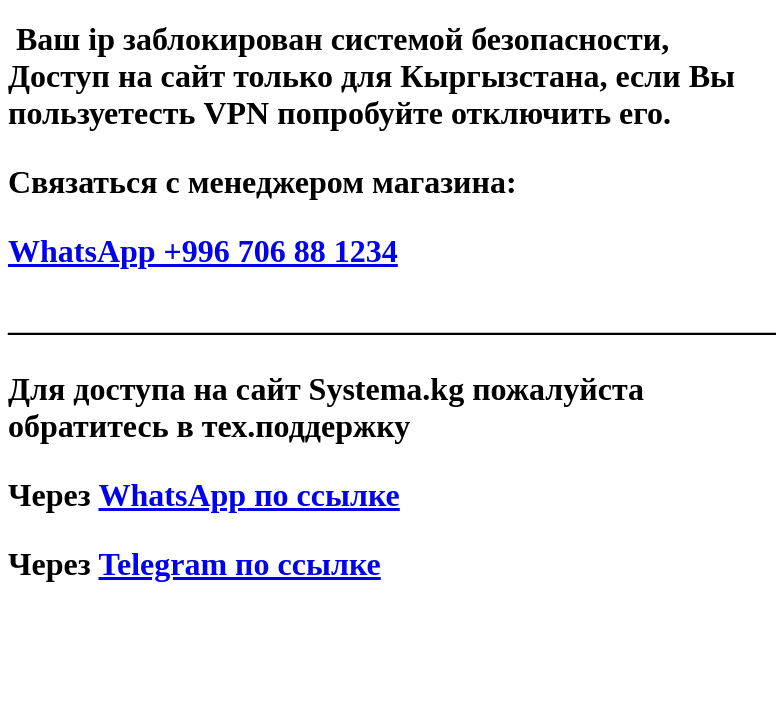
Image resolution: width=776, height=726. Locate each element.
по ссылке (249, 495)
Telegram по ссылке (240, 564)
